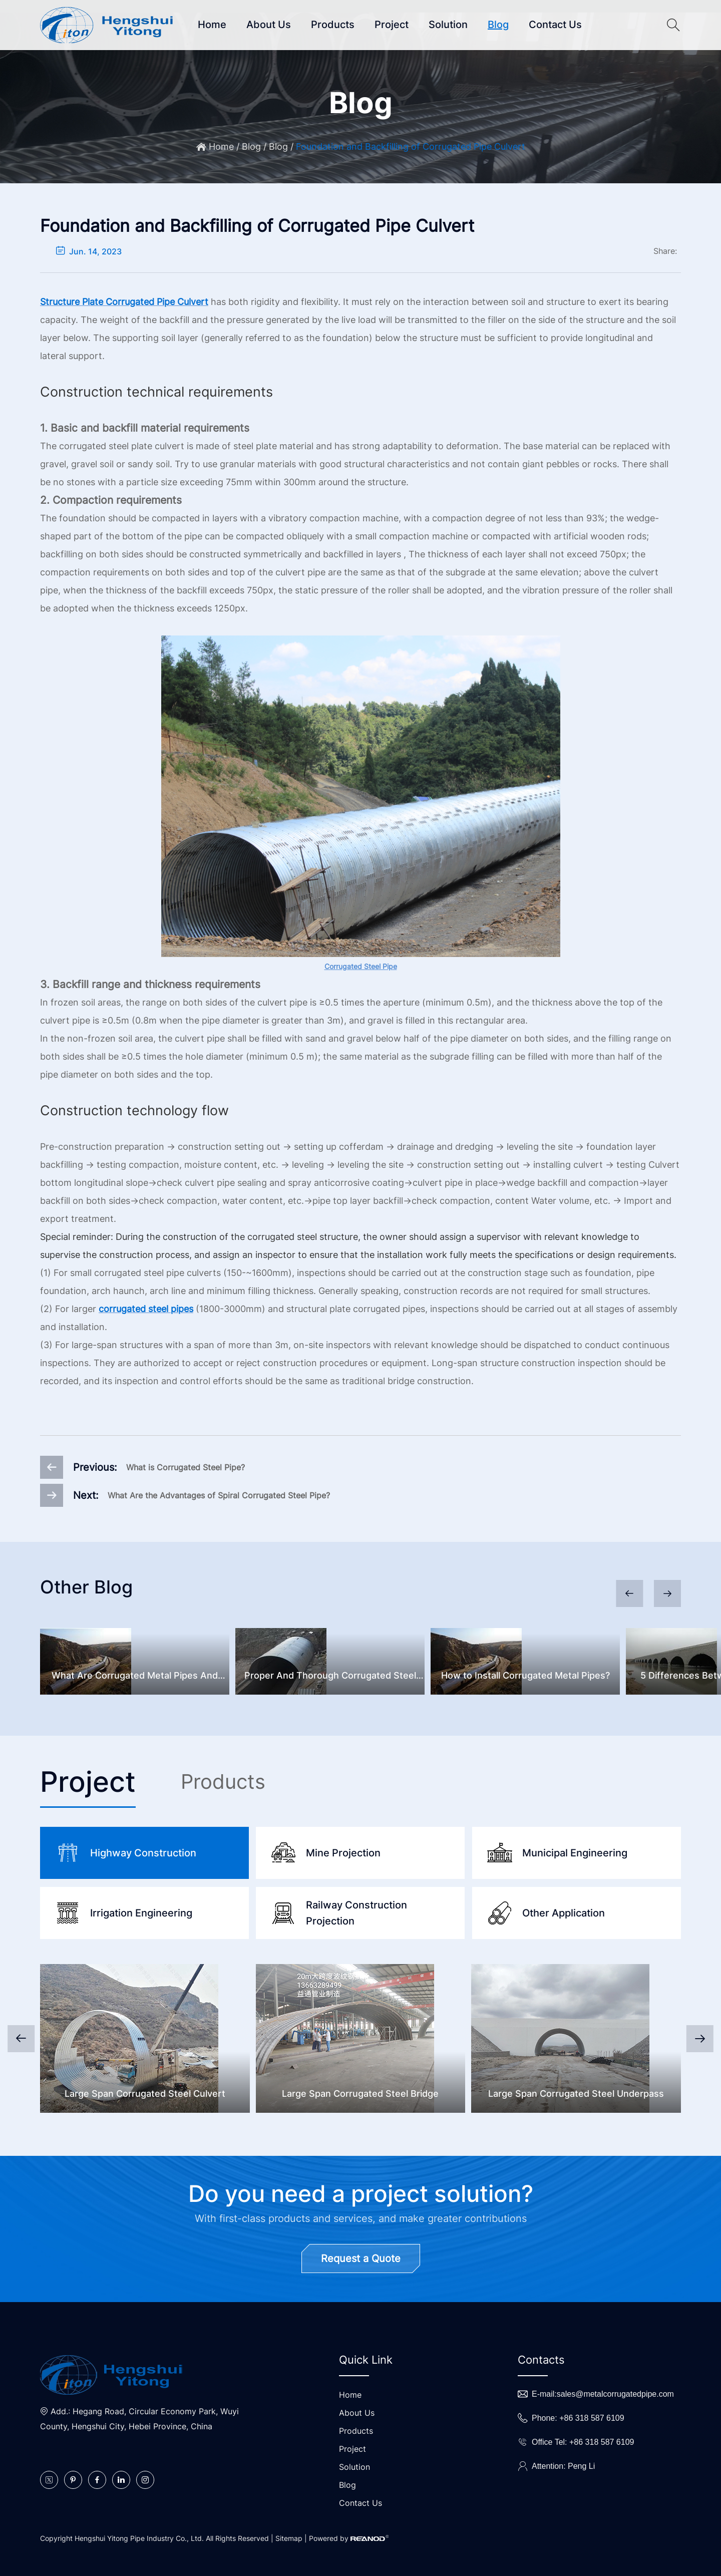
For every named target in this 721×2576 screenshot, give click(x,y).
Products (332, 25)
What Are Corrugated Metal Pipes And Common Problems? (135, 1677)
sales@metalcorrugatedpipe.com (615, 2394)
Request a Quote (361, 2258)
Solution (448, 25)
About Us (268, 25)
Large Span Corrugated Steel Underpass (576, 2093)
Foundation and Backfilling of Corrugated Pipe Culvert (410, 146)
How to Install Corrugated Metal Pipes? (525, 1675)
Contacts (541, 2359)
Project (392, 25)
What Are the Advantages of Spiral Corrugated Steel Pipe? (219, 1495)
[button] (667, 1593)
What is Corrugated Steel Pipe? (185, 1467)
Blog (498, 25)
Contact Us (555, 25)
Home (212, 25)
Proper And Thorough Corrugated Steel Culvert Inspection (330, 1677)
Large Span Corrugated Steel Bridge (360, 2093)
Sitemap (288, 2538)
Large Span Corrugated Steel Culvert (145, 2093)
